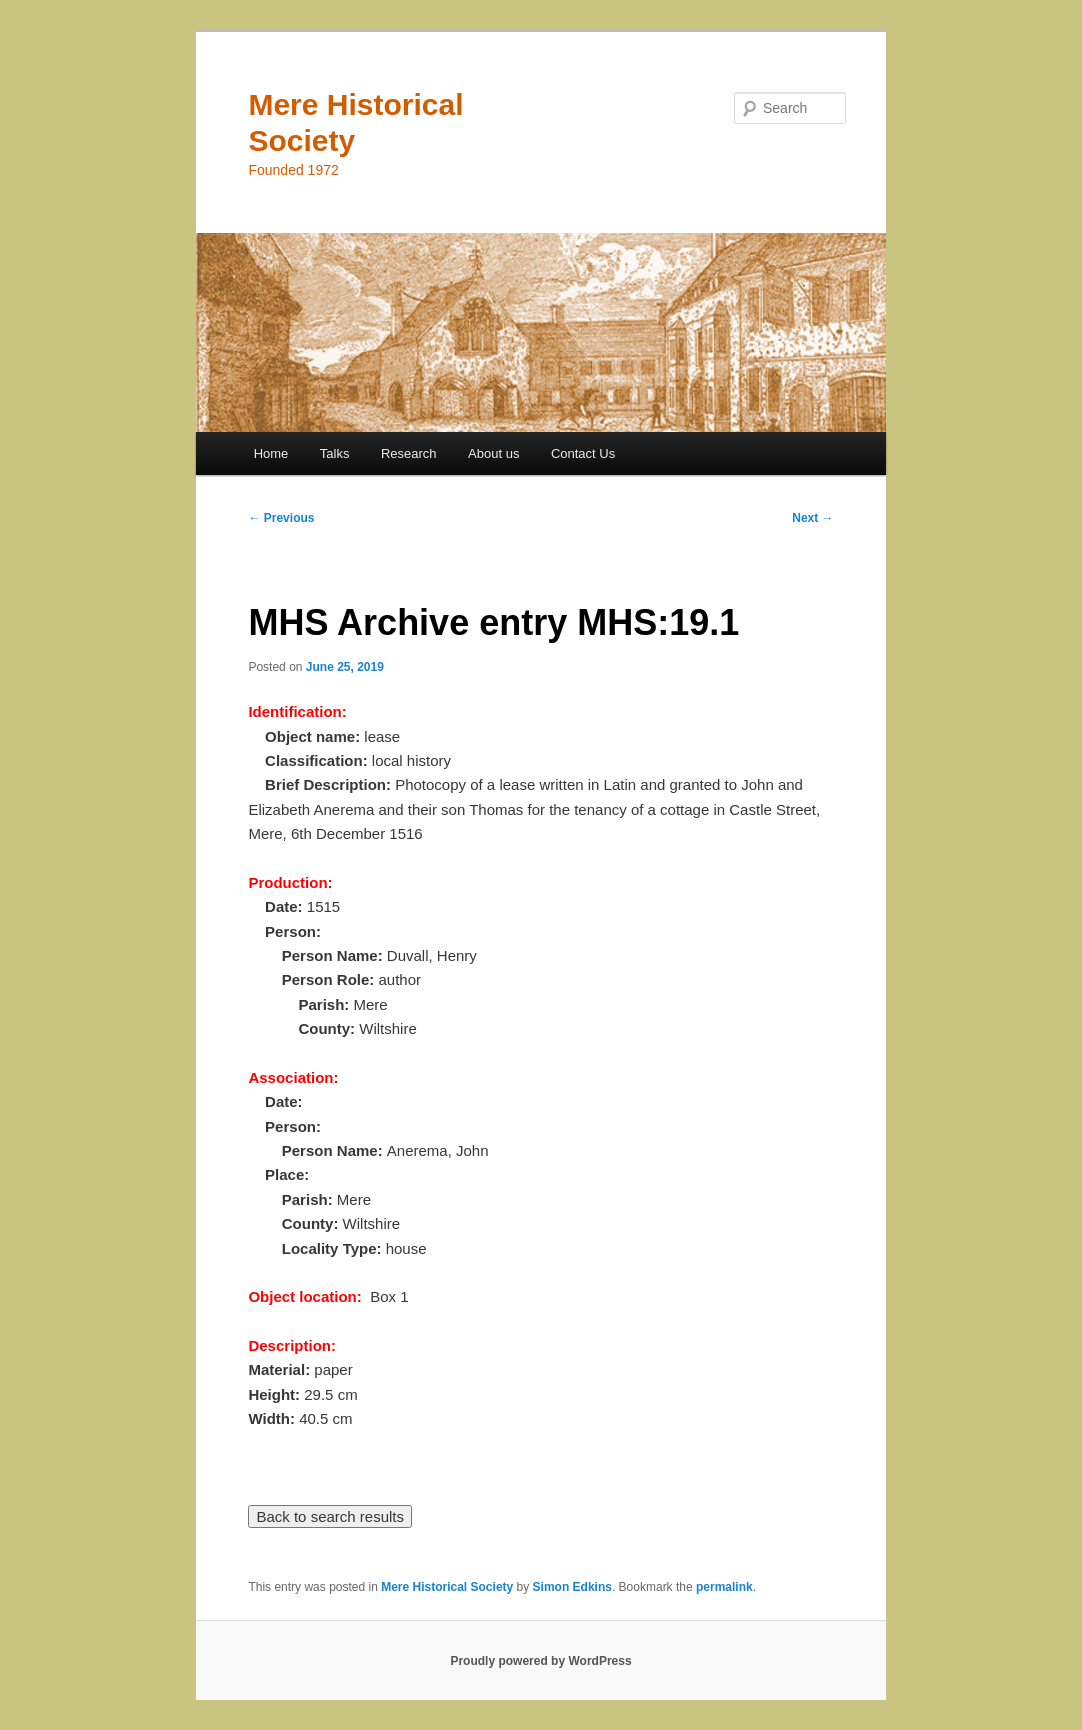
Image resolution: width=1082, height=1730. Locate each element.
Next (812, 518)
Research (409, 453)
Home (271, 453)
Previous (281, 518)
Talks (335, 453)
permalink (724, 1587)
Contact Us (583, 453)
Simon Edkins (572, 1587)
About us (493, 453)
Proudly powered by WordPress (540, 1661)
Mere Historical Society (447, 1587)
